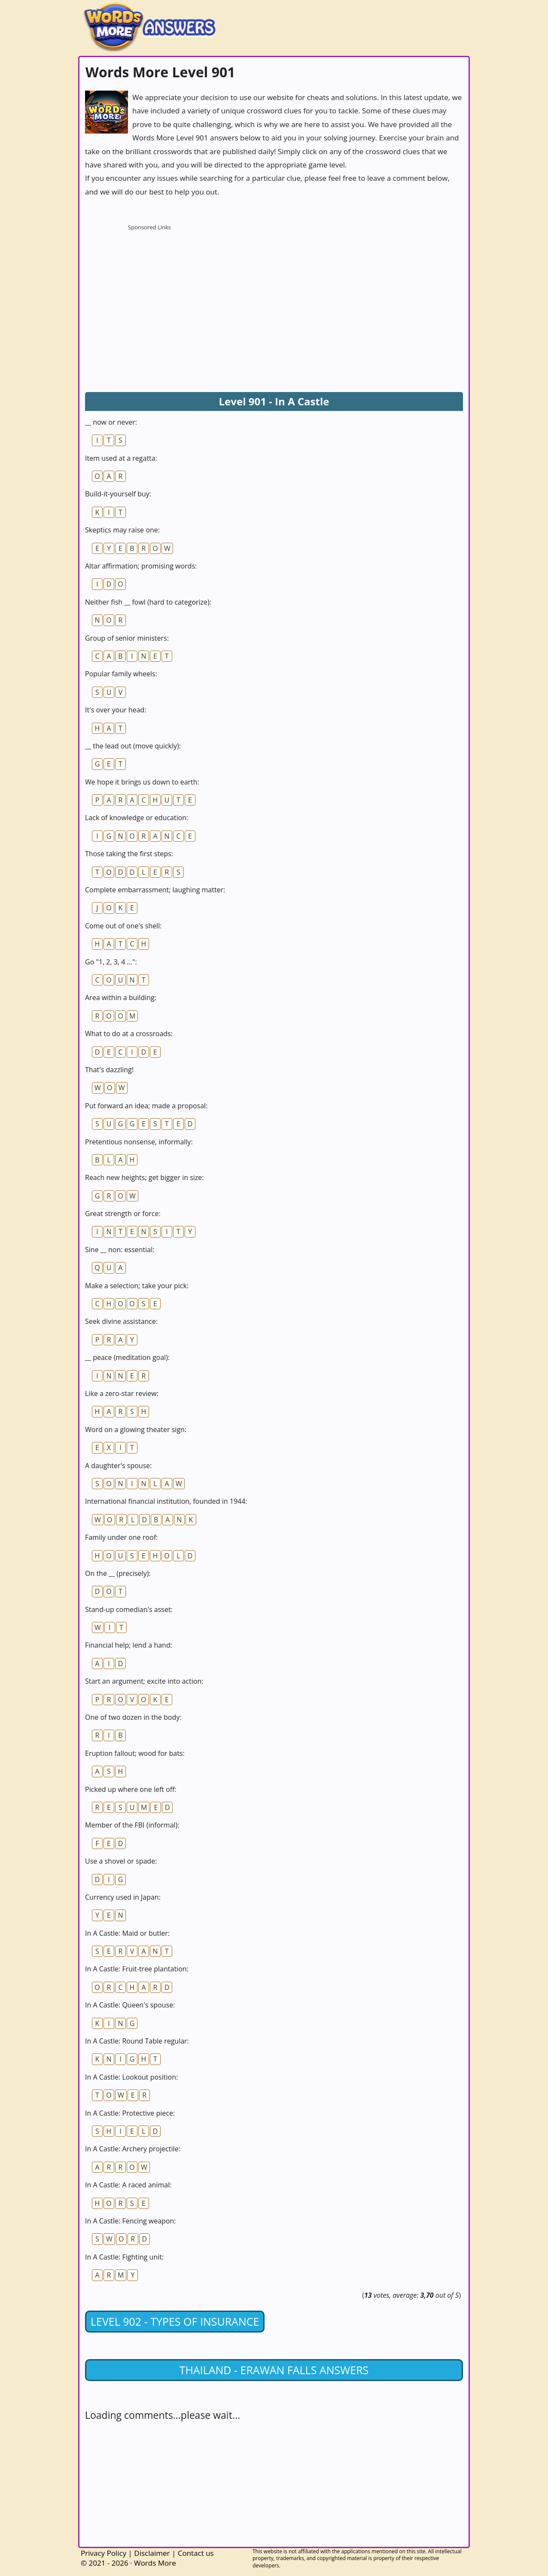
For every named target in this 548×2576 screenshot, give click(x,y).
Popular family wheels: (121, 673)
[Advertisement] (149, 288)
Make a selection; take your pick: (137, 1285)
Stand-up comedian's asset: (129, 1609)
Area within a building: (120, 997)
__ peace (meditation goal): (127, 1357)
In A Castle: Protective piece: (130, 2113)
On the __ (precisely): (118, 1573)
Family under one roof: (121, 1537)
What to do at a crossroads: (129, 1033)
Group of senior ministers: (127, 638)
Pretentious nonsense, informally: (139, 1142)
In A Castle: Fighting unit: (124, 2257)
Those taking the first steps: (129, 853)
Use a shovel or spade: (121, 1861)
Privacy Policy (103, 2553)
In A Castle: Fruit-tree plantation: (137, 1969)
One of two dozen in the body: (133, 1717)
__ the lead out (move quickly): (133, 746)
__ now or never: (111, 422)
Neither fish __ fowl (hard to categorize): (148, 602)
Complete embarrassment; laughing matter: (155, 889)
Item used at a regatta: (121, 458)
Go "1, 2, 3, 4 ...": (111, 962)
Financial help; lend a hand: (128, 1645)
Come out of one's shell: (123, 926)
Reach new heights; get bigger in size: (144, 1177)
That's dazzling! (109, 1069)
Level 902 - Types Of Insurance (175, 2321)
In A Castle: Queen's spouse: (130, 2005)
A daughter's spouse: (118, 1465)
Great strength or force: (123, 1213)
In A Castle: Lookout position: (131, 2077)
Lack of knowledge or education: (136, 817)
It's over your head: (115, 710)
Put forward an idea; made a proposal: (146, 1105)
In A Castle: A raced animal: (128, 2185)
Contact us (196, 2553)
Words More (155, 2563)
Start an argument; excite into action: (144, 1681)
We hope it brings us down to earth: (142, 782)
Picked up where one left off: (131, 1789)
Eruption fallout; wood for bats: (135, 1753)
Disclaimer (152, 2553)
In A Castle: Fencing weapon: (130, 2221)
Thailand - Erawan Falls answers (274, 2370)
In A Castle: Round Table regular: (137, 2041)
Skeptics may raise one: (122, 530)
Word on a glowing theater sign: (135, 1429)
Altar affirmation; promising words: (141, 566)
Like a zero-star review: (121, 1393)
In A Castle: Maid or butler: (127, 1933)
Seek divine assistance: (121, 1321)
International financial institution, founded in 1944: (166, 1501)
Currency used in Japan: (123, 1897)
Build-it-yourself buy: (118, 494)
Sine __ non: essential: (119, 1249)
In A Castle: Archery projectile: (132, 2148)
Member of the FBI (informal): (132, 1825)
